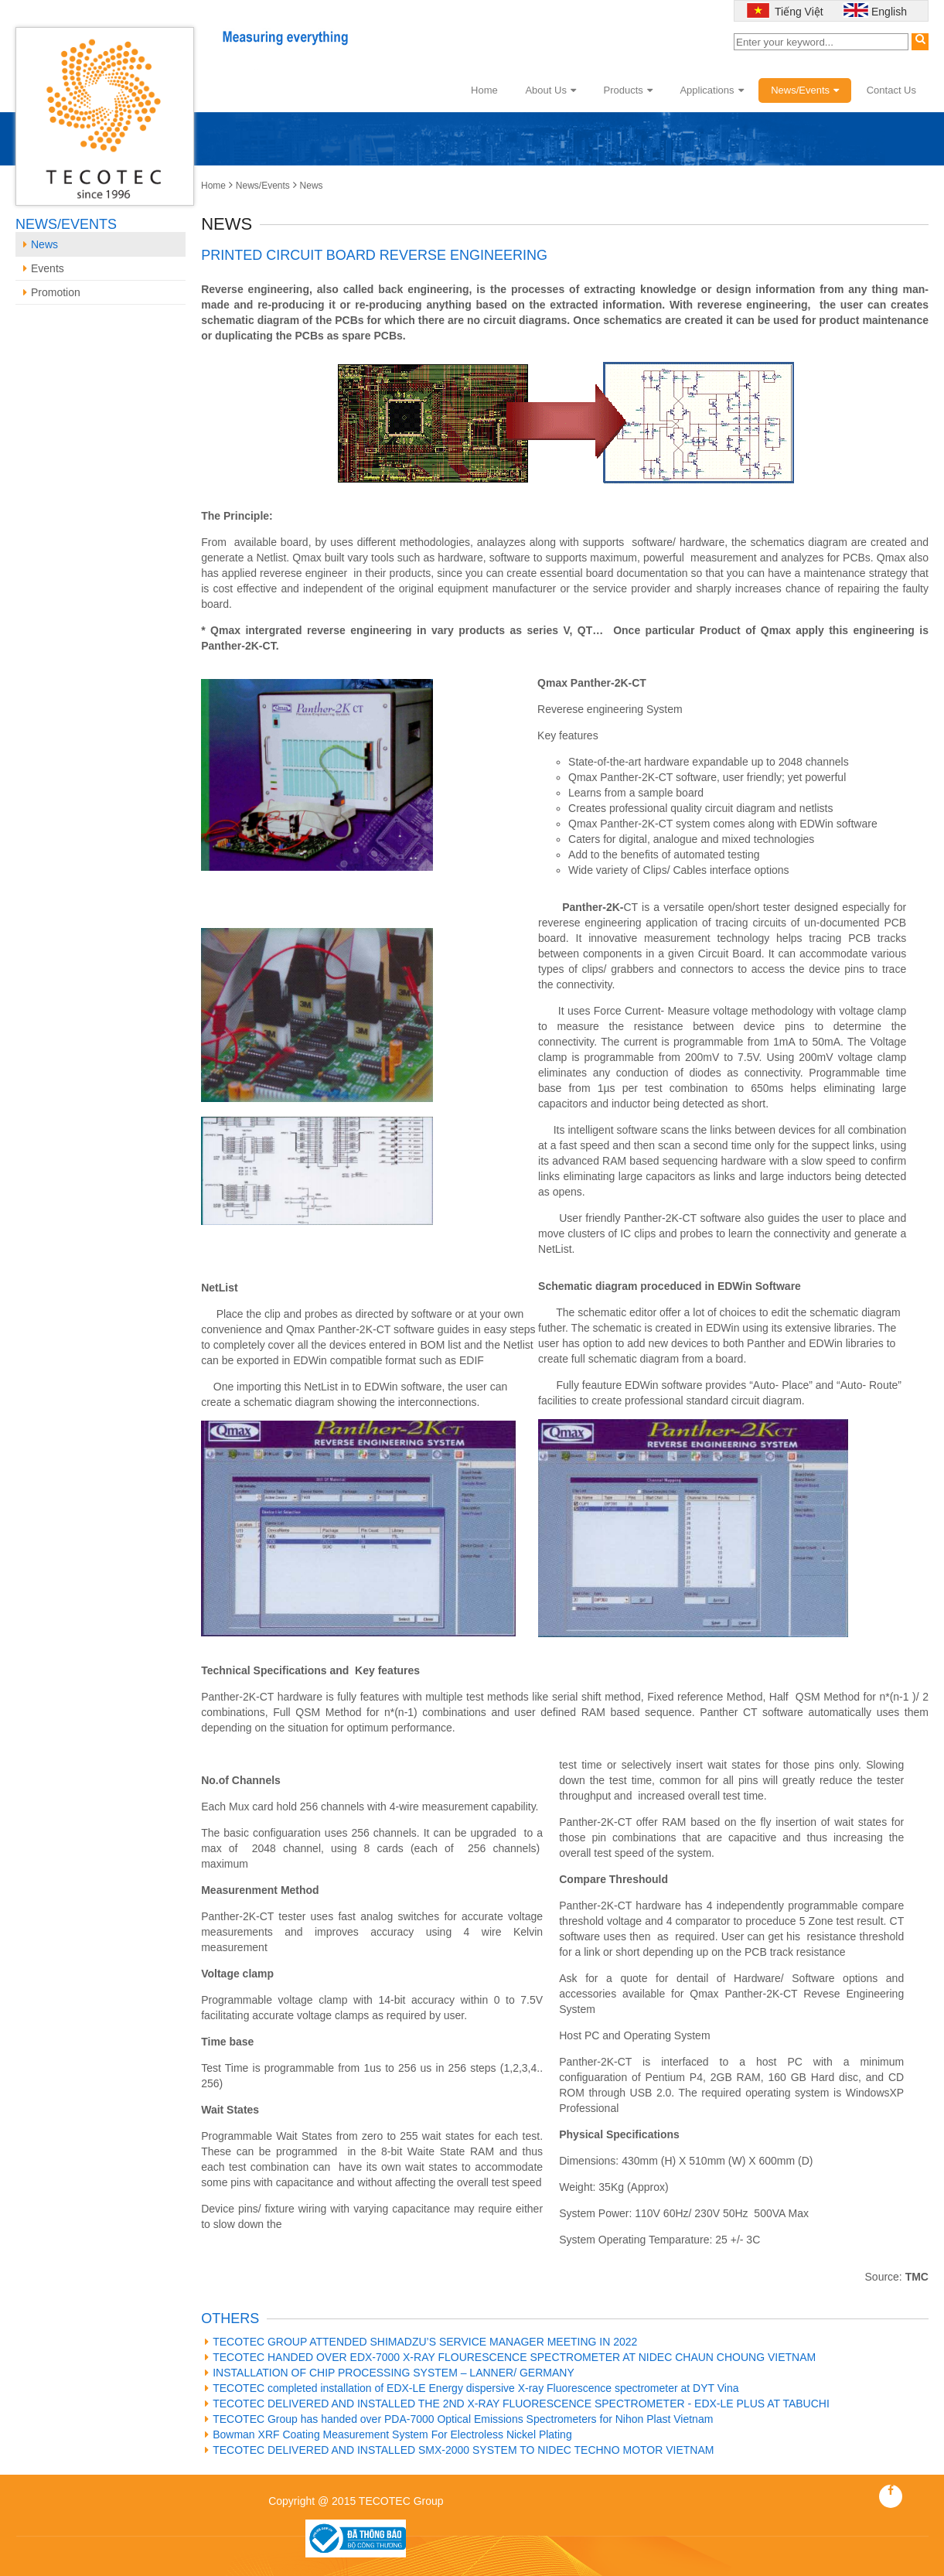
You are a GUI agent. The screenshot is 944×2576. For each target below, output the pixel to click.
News (311, 185)
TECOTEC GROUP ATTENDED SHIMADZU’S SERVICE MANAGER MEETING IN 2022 (421, 2341)
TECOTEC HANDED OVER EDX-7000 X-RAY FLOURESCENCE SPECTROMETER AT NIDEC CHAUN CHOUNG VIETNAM (510, 2357)
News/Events (805, 90)
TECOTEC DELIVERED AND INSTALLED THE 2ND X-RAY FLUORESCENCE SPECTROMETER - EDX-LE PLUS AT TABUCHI (517, 2403)
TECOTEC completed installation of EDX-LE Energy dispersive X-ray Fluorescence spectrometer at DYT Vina (471, 2388)
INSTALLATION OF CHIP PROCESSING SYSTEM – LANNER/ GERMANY (389, 2372)
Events (43, 268)
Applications (711, 90)
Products (628, 90)
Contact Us (891, 90)
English (889, 11)
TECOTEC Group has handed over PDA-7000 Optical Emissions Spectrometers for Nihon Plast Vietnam (459, 2419)
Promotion (51, 292)
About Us (550, 90)
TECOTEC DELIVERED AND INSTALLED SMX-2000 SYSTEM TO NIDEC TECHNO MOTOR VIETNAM (459, 2450)
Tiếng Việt (797, 11)
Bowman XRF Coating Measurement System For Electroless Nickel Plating (388, 2434)
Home (484, 90)
